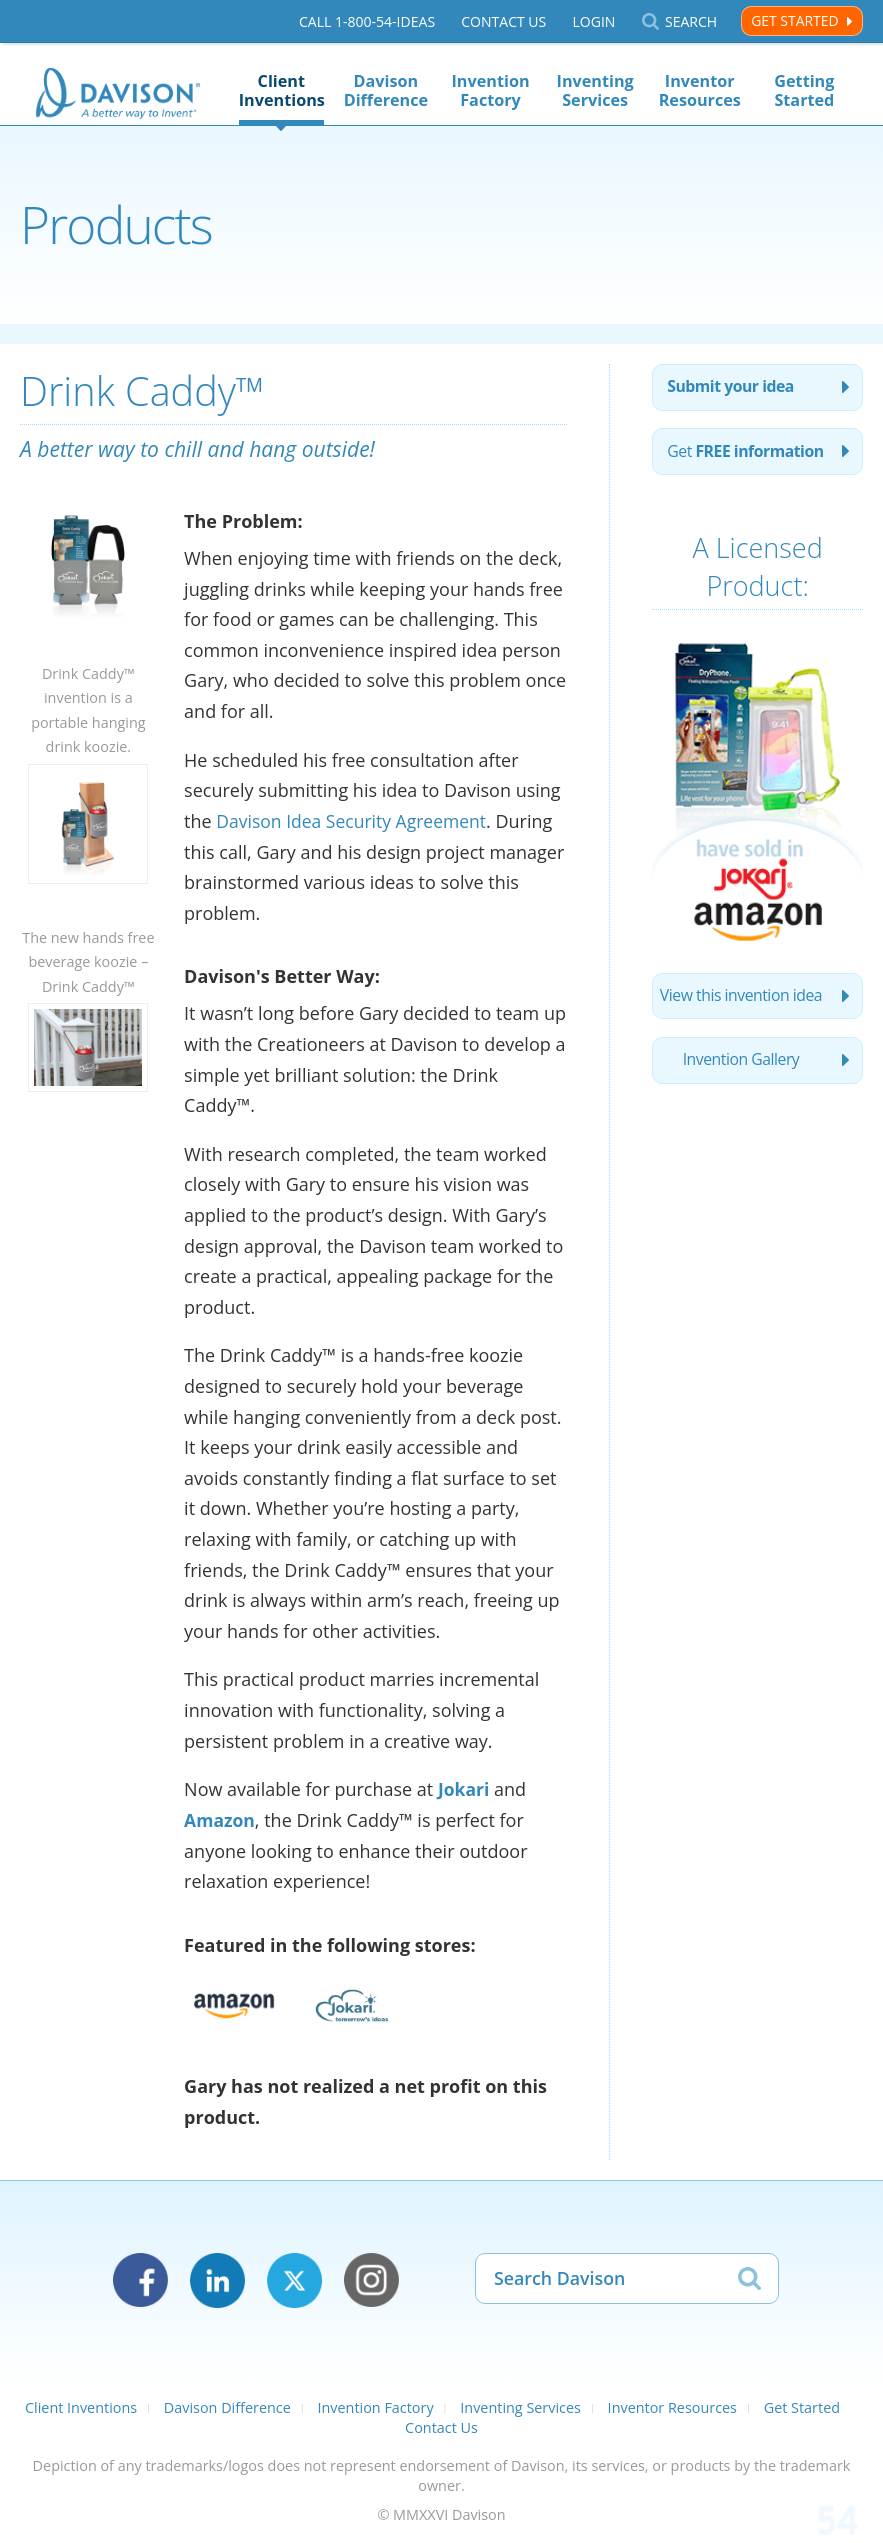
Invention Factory (491, 90)
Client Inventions (281, 90)
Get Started (794, 20)
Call (367, 21)
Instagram (371, 2279)
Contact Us (503, 21)
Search (691, 21)
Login (593, 21)
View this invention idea (740, 1024)
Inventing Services (595, 90)
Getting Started (804, 90)
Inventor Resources (700, 90)
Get (714, 466)
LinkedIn (217, 2279)
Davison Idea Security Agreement (354, 821)
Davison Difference (386, 90)
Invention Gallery (741, 1090)
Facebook (140, 2279)
